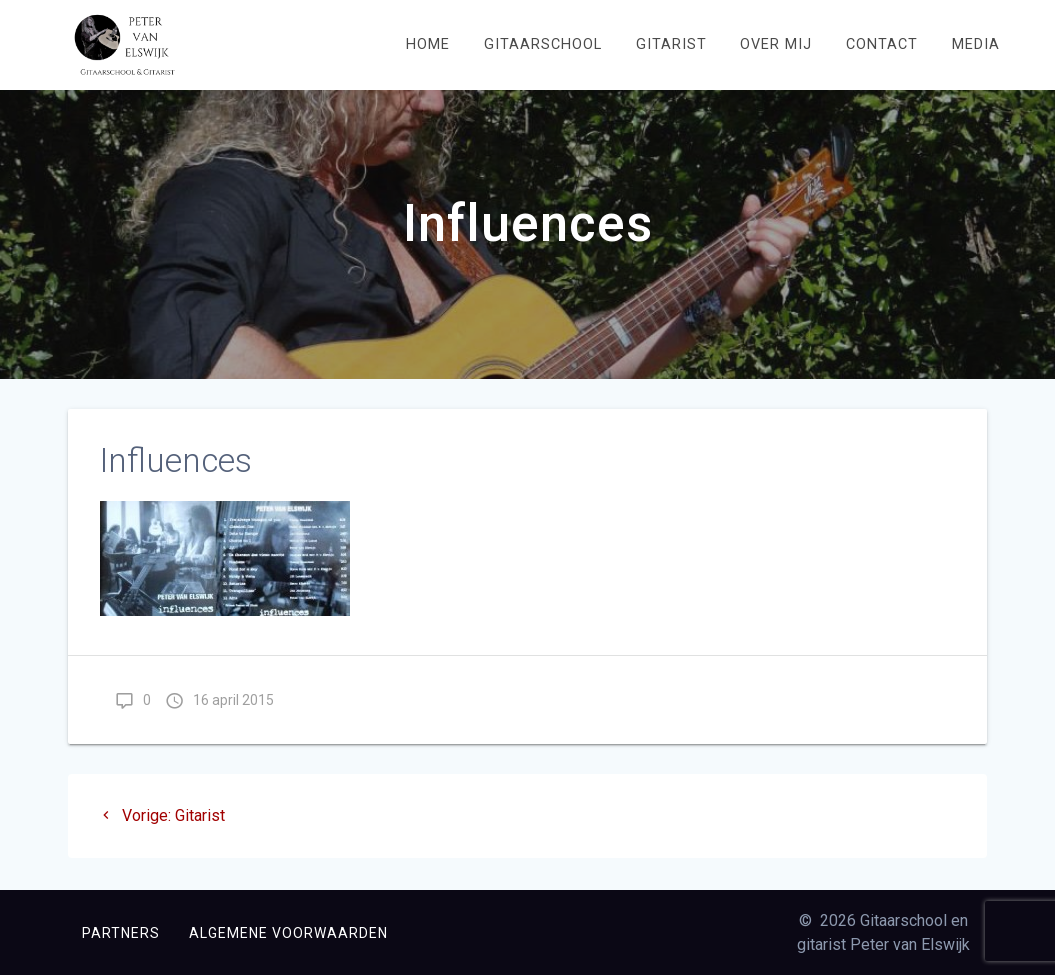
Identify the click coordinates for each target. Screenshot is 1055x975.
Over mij (776, 44)
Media (976, 44)
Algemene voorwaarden (288, 933)
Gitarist (671, 44)
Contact (882, 44)
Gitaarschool (543, 44)
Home (428, 44)
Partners (121, 933)
